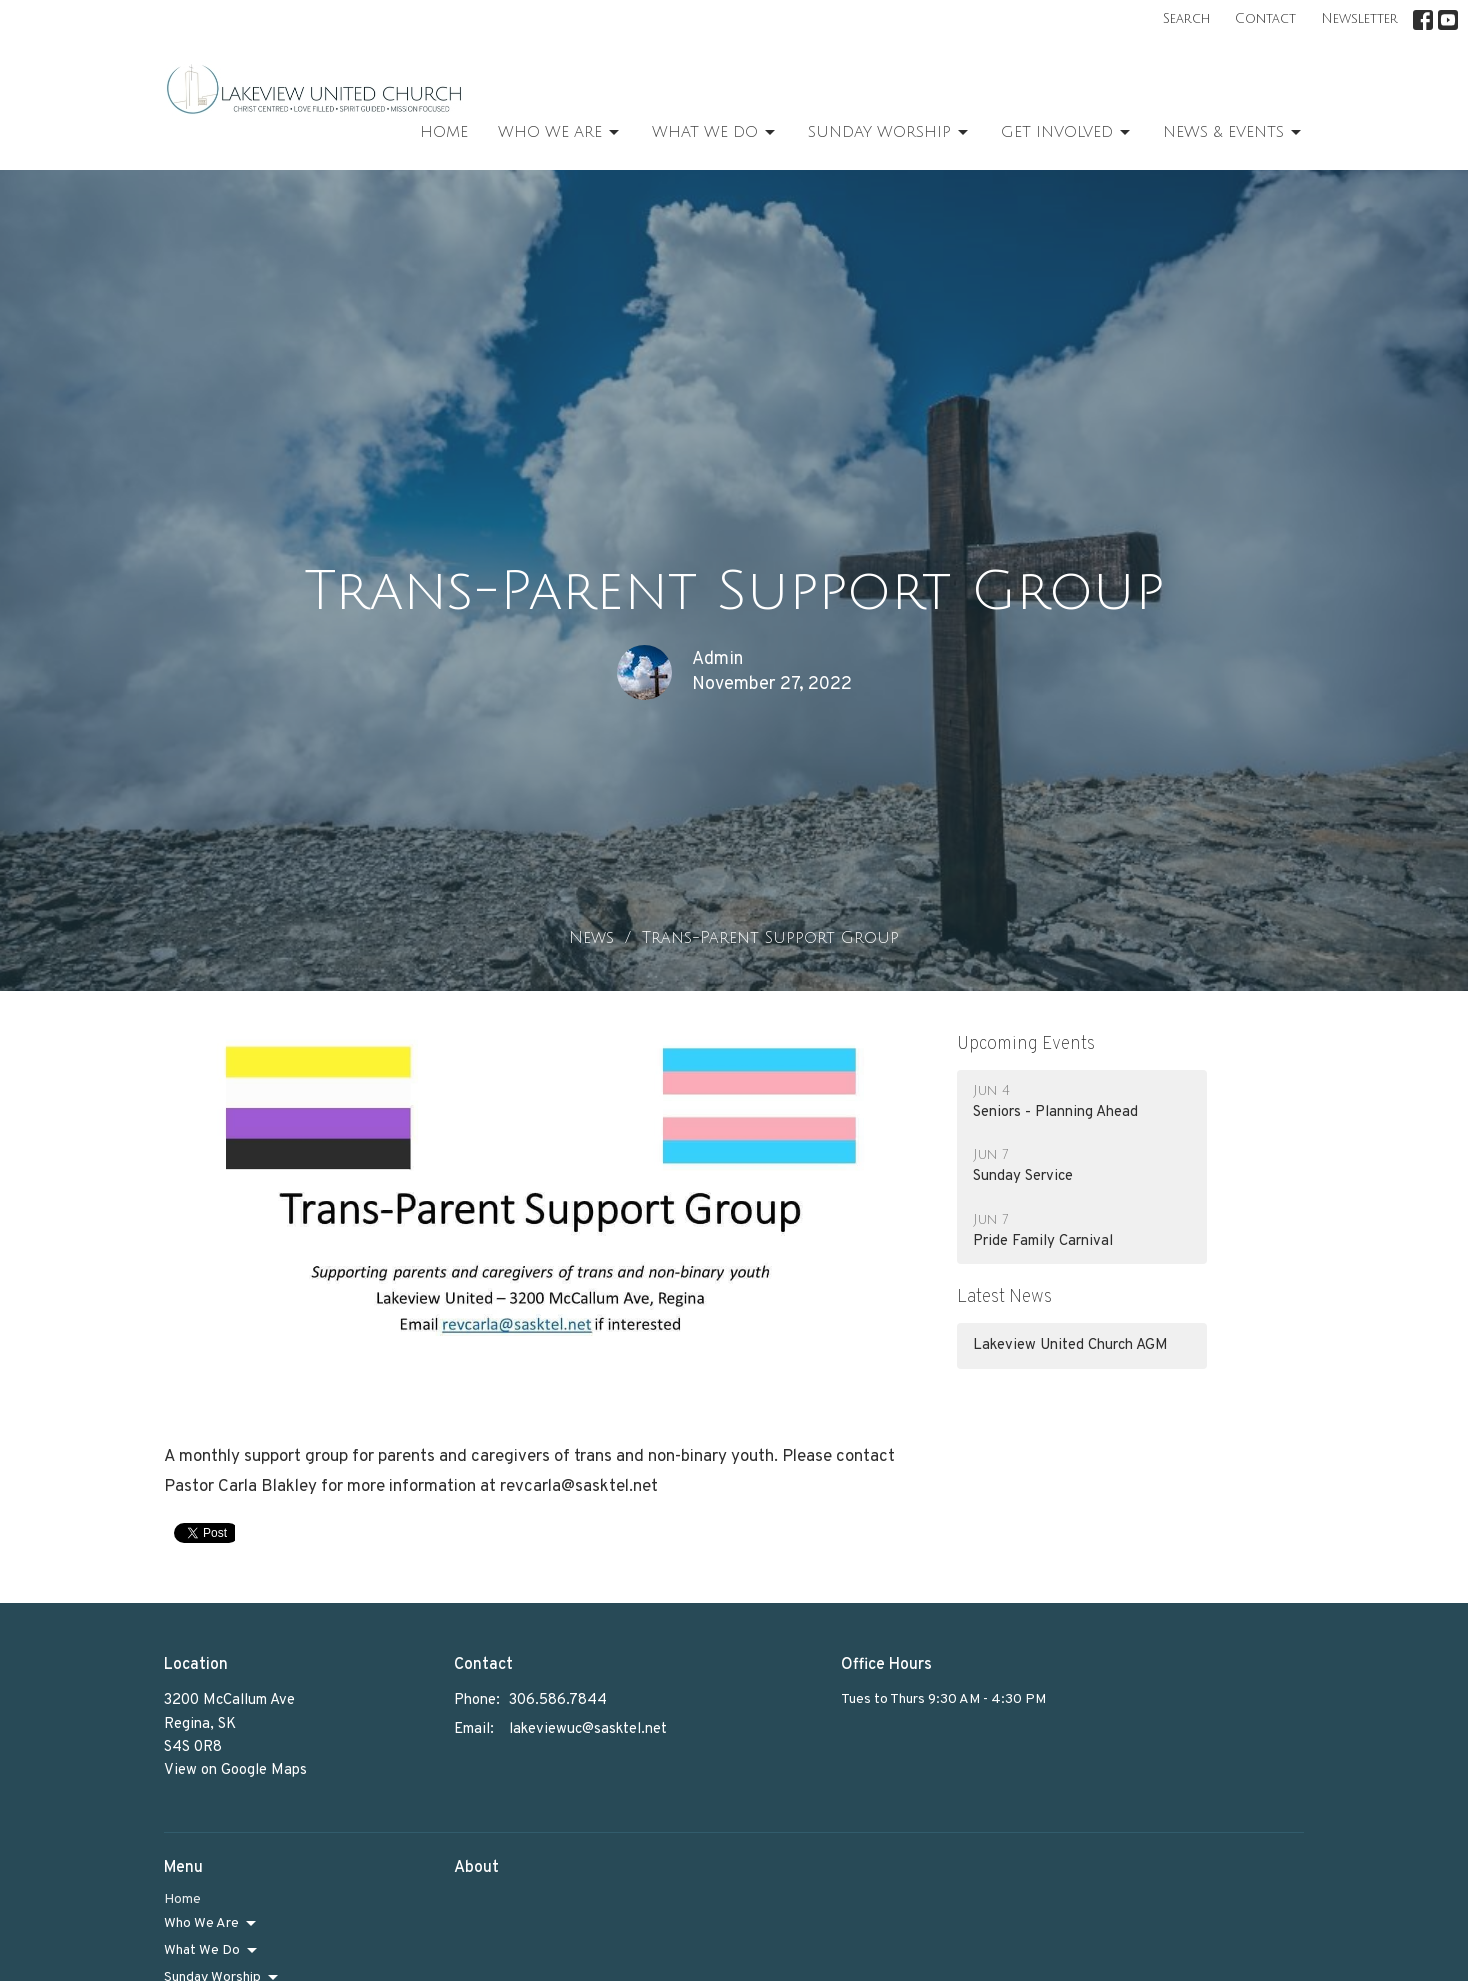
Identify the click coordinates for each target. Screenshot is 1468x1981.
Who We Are (560, 133)
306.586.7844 (558, 1700)
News (591, 938)
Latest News (1004, 1297)
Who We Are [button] (211, 1924)
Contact (1265, 19)
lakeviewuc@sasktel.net (588, 1729)
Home (444, 132)
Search (1186, 19)
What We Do (715, 133)
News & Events (1233, 133)
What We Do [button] (212, 1951)
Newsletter (1359, 19)
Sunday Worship (889, 133)
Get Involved (1067, 133)
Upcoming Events (1026, 1044)
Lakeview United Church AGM (1070, 1345)
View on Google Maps (235, 1770)
